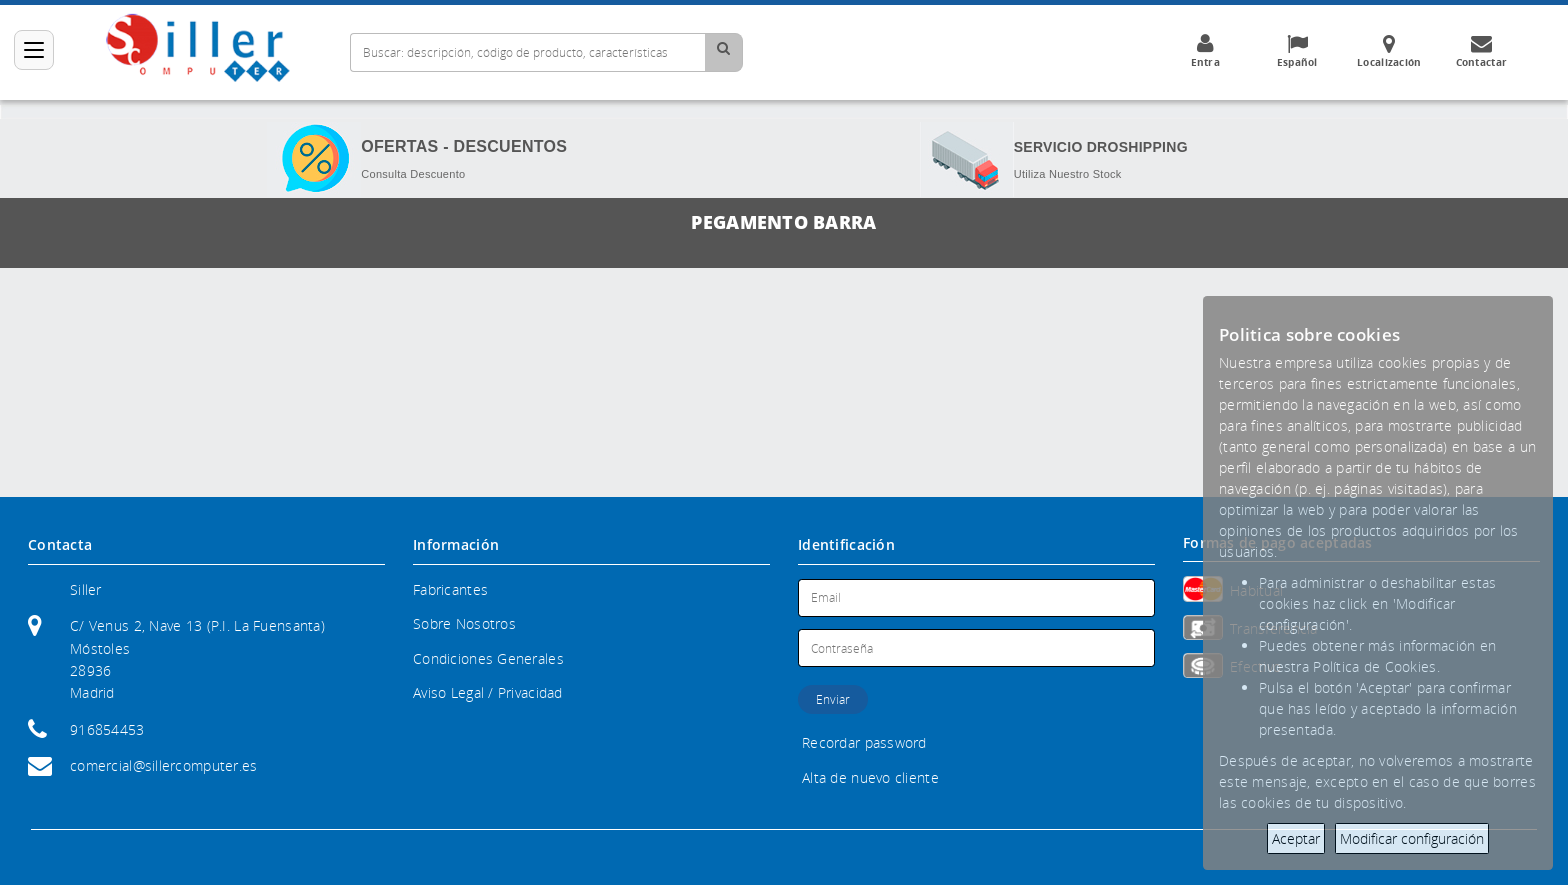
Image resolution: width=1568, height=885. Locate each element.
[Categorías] (34, 50)
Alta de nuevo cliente (870, 777)
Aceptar (1296, 838)
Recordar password (864, 742)
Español (1297, 51)
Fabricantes (450, 589)
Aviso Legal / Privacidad (488, 692)
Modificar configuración (1412, 838)
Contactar (1481, 51)
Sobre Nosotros (464, 623)
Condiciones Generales (488, 658)
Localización (1389, 51)
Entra (1205, 51)
